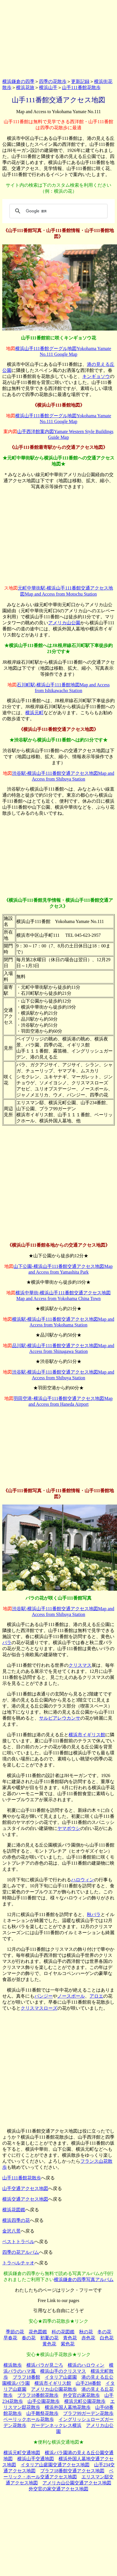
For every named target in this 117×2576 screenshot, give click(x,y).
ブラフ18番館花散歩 (37, 2395)
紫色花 (68, 2343)
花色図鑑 (38, 2331)
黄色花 (49, 2343)
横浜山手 (48, 87)
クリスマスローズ (39, 2008)
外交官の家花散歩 (81, 2395)
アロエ (96, 1996)
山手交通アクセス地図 (25, 2188)
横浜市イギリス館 (87, 1734)
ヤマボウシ (68, 1828)
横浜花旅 (25, 87)
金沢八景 (11, 2231)
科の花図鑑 (63, 2331)
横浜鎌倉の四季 (18, 81)
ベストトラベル (18, 2241)
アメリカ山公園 (64, 622)
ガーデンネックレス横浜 (56, 2425)
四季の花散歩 (53, 81)
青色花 (70, 2337)
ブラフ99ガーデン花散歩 (88, 2413)
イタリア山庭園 (61, 2377)
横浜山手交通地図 (35, 2458)
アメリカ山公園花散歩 (54, 2389)
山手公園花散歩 (44, 2401)
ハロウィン (82, 1879)
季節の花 (15, 2331)
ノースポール (71, 1996)
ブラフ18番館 (26, 2377)
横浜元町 (34, 712)
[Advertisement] (58, 38)
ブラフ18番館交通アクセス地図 (72, 2470)
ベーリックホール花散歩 (28, 2419)
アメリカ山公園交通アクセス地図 (76, 2482)
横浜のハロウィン (86, 2365)
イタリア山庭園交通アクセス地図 (55, 2464)
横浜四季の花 (16, 2220)
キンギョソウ (96, 376)
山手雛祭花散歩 (42, 2413)
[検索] (57, 211)
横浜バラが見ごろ (44, 2365)
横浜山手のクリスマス (63, 2371)
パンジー (43, 1996)
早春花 (10, 2337)
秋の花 (86, 2331)
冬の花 (104, 2331)
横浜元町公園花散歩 (85, 2401)
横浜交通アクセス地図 (25, 2199)
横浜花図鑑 (13, 2209)
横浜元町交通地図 (21, 2452)
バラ (6, 1642)
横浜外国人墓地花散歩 (68, 2407)
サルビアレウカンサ (59, 1718)
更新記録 (80, 81)
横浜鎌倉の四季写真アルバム (84, 2279)
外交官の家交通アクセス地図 (58, 2488)
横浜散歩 (12, 2365)
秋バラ (94, 1914)
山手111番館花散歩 (81, 87)
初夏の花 (49, 2337)
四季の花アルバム (20, 2252)
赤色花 (88, 2337)
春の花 (29, 2337)
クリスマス (80, 1665)
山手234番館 (88, 2383)
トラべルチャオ (18, 2262)
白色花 (107, 2337)
